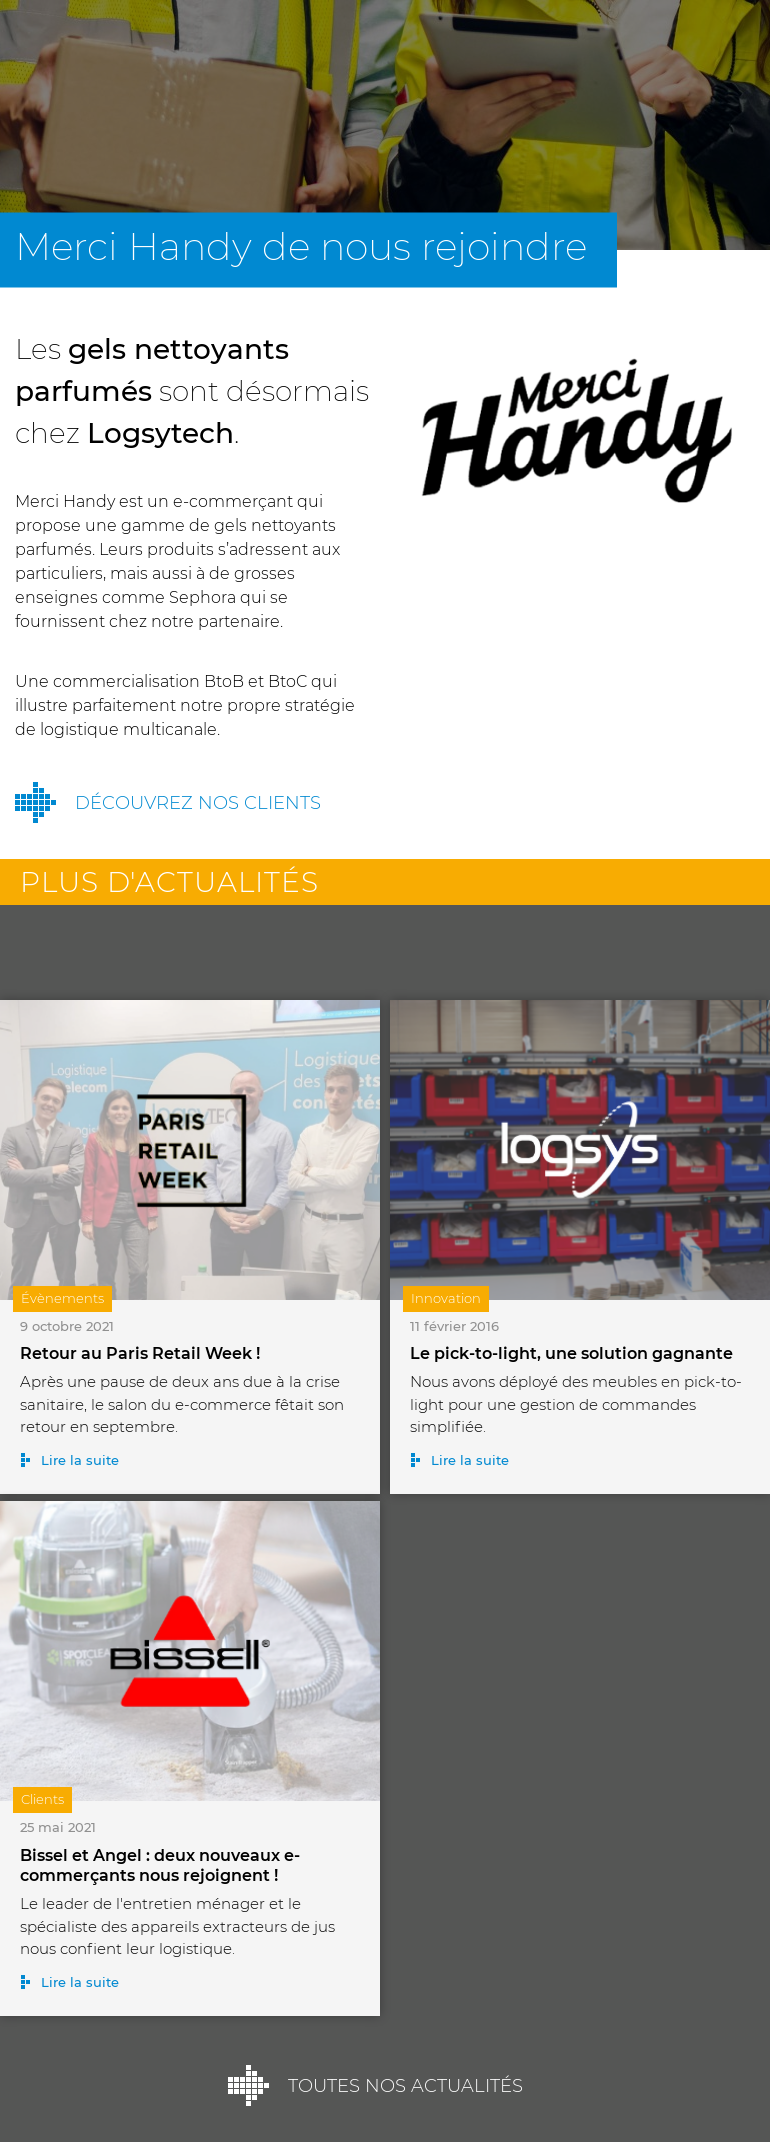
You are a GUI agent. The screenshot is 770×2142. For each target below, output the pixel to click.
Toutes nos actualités (405, 2086)
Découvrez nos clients (198, 803)
